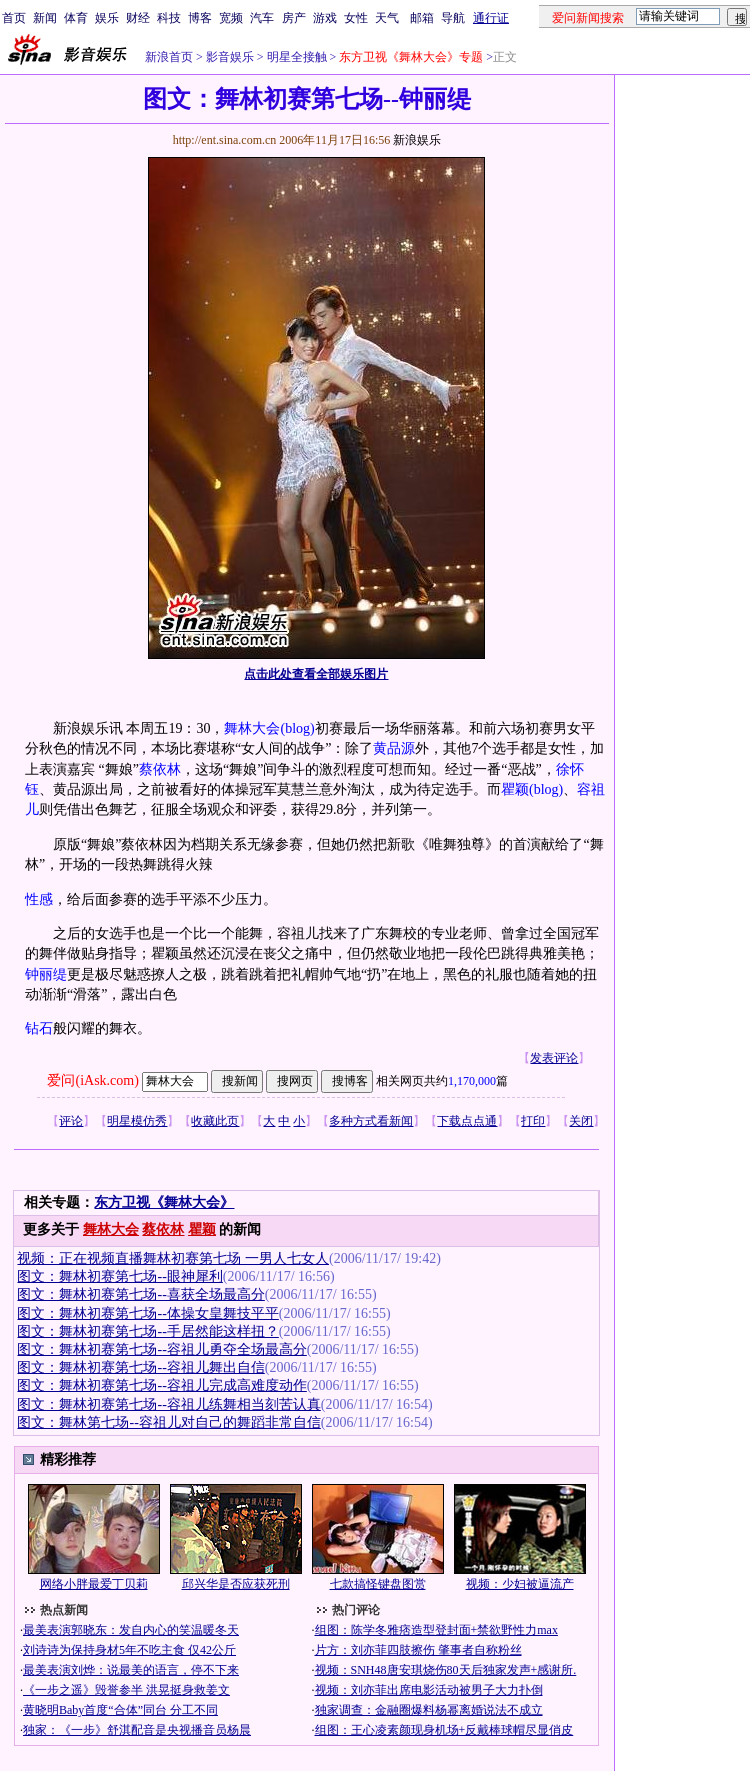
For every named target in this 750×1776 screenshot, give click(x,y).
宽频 (231, 18)
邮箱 (422, 18)
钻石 (39, 1028)
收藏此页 (215, 1121)
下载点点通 (467, 1121)
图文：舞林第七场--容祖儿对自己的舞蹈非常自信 (168, 1422)
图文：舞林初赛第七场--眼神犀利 (119, 1276)
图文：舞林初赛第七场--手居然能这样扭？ (147, 1331)
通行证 (491, 18)
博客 (200, 18)
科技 (169, 18)
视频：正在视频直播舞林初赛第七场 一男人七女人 (173, 1258)
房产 (294, 18)
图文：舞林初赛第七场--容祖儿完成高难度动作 (161, 1385)
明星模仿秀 (137, 1121)
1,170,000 (472, 1081)
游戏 (325, 18)
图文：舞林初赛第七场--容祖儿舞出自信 (140, 1367)
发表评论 (554, 1058)
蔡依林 (160, 769)
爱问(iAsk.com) (92, 1080)
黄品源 (394, 748)
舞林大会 (252, 728)
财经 (138, 18)
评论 (71, 1121)
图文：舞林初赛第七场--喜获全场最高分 (140, 1294)
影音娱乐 (230, 57)
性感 (39, 899)
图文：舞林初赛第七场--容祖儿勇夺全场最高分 (161, 1349)
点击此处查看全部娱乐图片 (316, 674)
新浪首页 (169, 57)
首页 (14, 18)
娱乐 (107, 18)
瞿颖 (515, 789)
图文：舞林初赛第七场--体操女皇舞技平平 (147, 1313)
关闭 (581, 1121)
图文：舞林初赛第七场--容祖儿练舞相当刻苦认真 (168, 1404)
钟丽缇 (46, 974)
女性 (356, 18)
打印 (533, 1121)
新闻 (45, 18)
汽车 (262, 18)
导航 (453, 18)
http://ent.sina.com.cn (226, 140)
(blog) (297, 728)
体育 (76, 18)
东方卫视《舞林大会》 (164, 1202)
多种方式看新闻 (371, 1121)
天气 (387, 18)
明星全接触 (295, 57)
